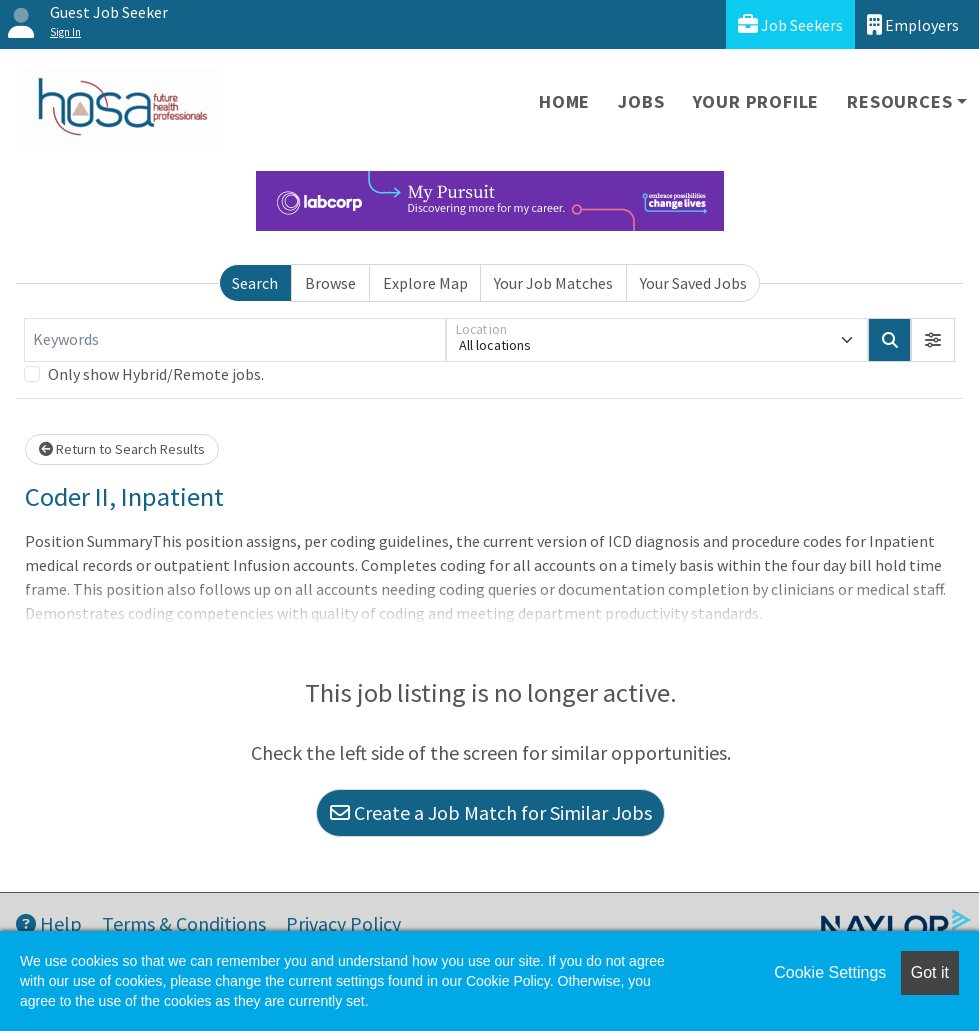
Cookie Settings (830, 972)
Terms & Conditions (184, 923)
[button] (933, 340)
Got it (930, 972)
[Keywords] (235, 340)
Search (255, 283)
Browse (330, 283)
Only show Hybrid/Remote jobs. (156, 374)
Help (49, 923)
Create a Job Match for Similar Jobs (491, 812)
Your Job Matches (553, 283)
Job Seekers (790, 24)
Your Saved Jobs (693, 283)
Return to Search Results (122, 449)
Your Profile (756, 101)
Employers (913, 24)
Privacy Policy (343, 923)
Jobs (641, 101)
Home (564, 101)
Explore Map (425, 283)
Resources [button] (899, 101)
